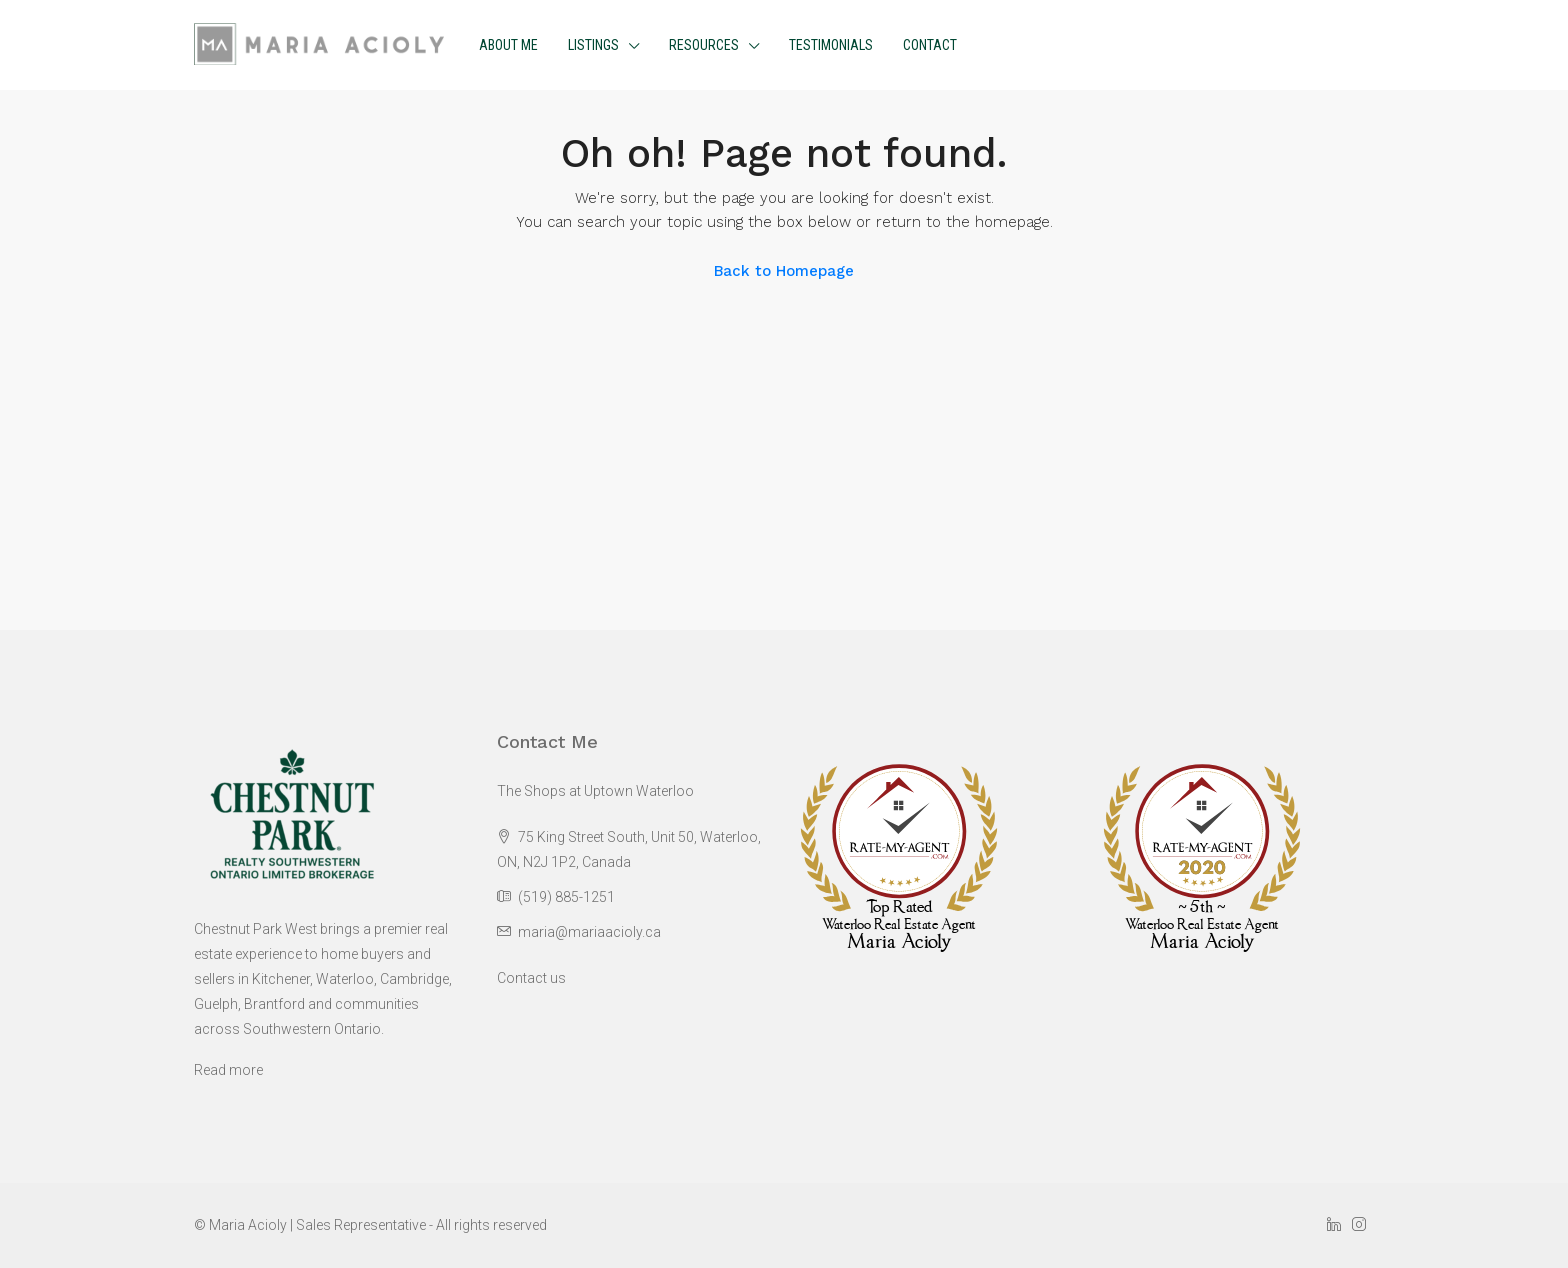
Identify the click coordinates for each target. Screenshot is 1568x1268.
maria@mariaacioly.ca (589, 932)
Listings (593, 45)
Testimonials (831, 45)
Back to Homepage (784, 271)
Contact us (531, 978)
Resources (704, 45)
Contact (930, 45)
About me (508, 45)
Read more (228, 1070)
